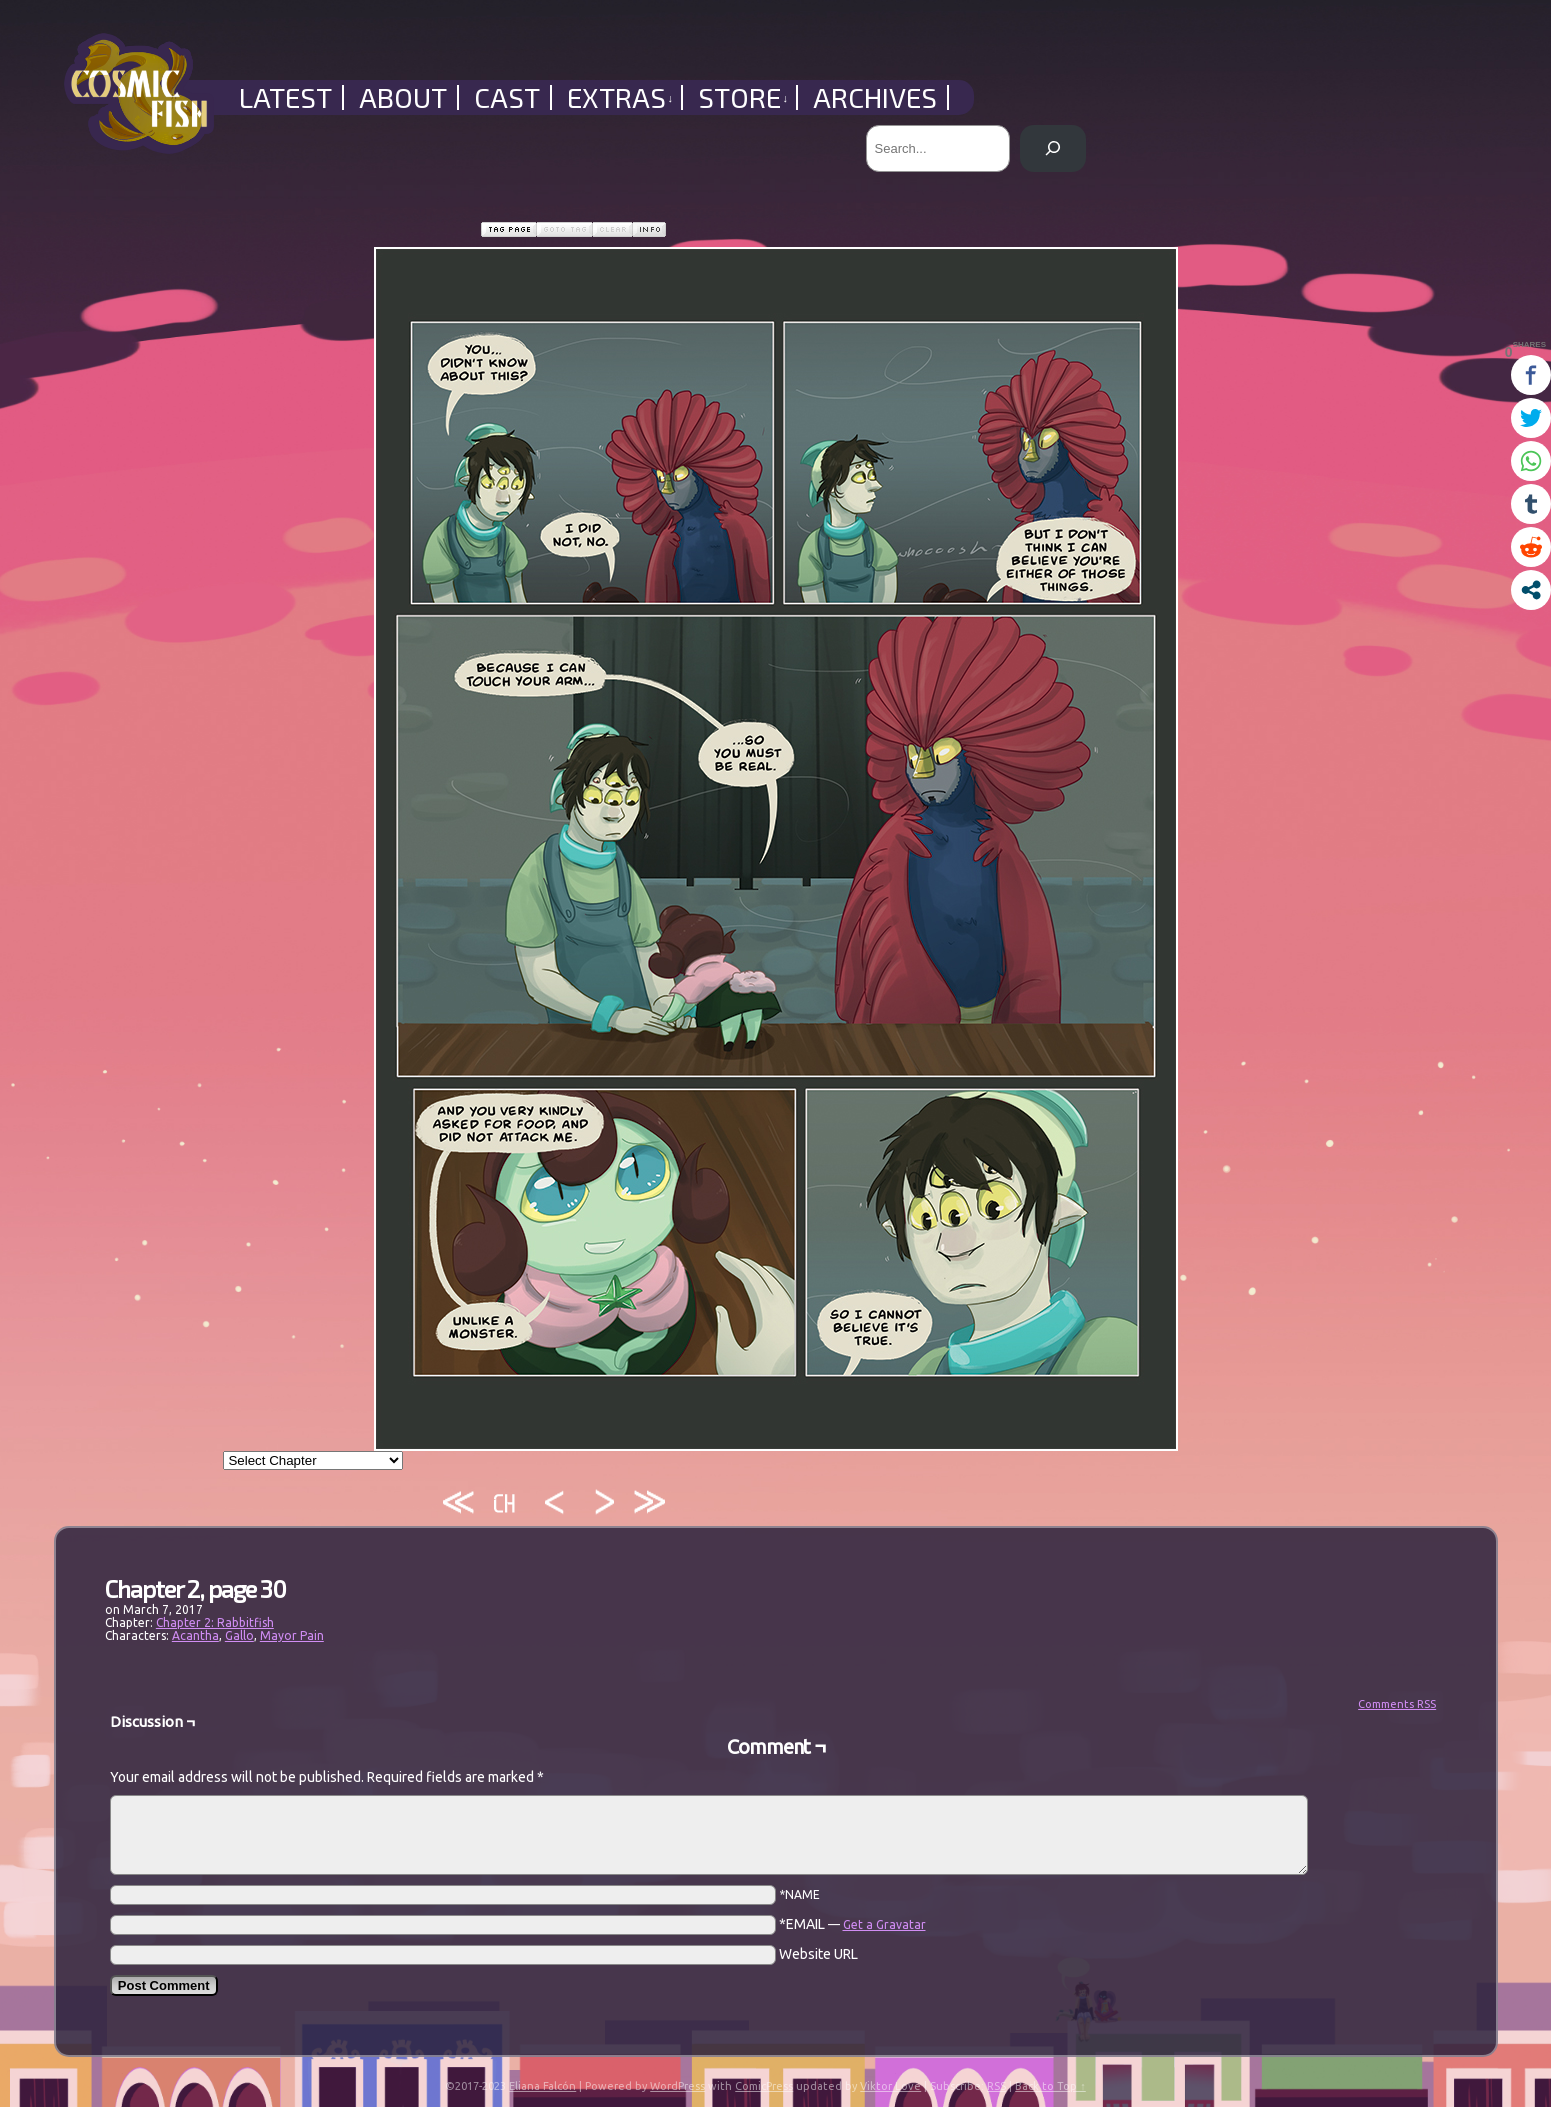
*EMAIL (852, 1924)
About (403, 97)
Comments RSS (1397, 1704)
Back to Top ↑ (1050, 2086)
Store (743, 97)
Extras (620, 97)
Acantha (195, 1635)
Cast (507, 97)
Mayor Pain (292, 1635)
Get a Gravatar (884, 1924)
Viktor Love (890, 2086)
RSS (996, 2086)
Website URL (818, 1954)
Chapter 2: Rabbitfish (215, 1622)
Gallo (239, 1635)
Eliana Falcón (542, 2086)
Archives (875, 97)
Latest (285, 97)
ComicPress (764, 2086)
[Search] (1052, 148)
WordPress (677, 2086)
